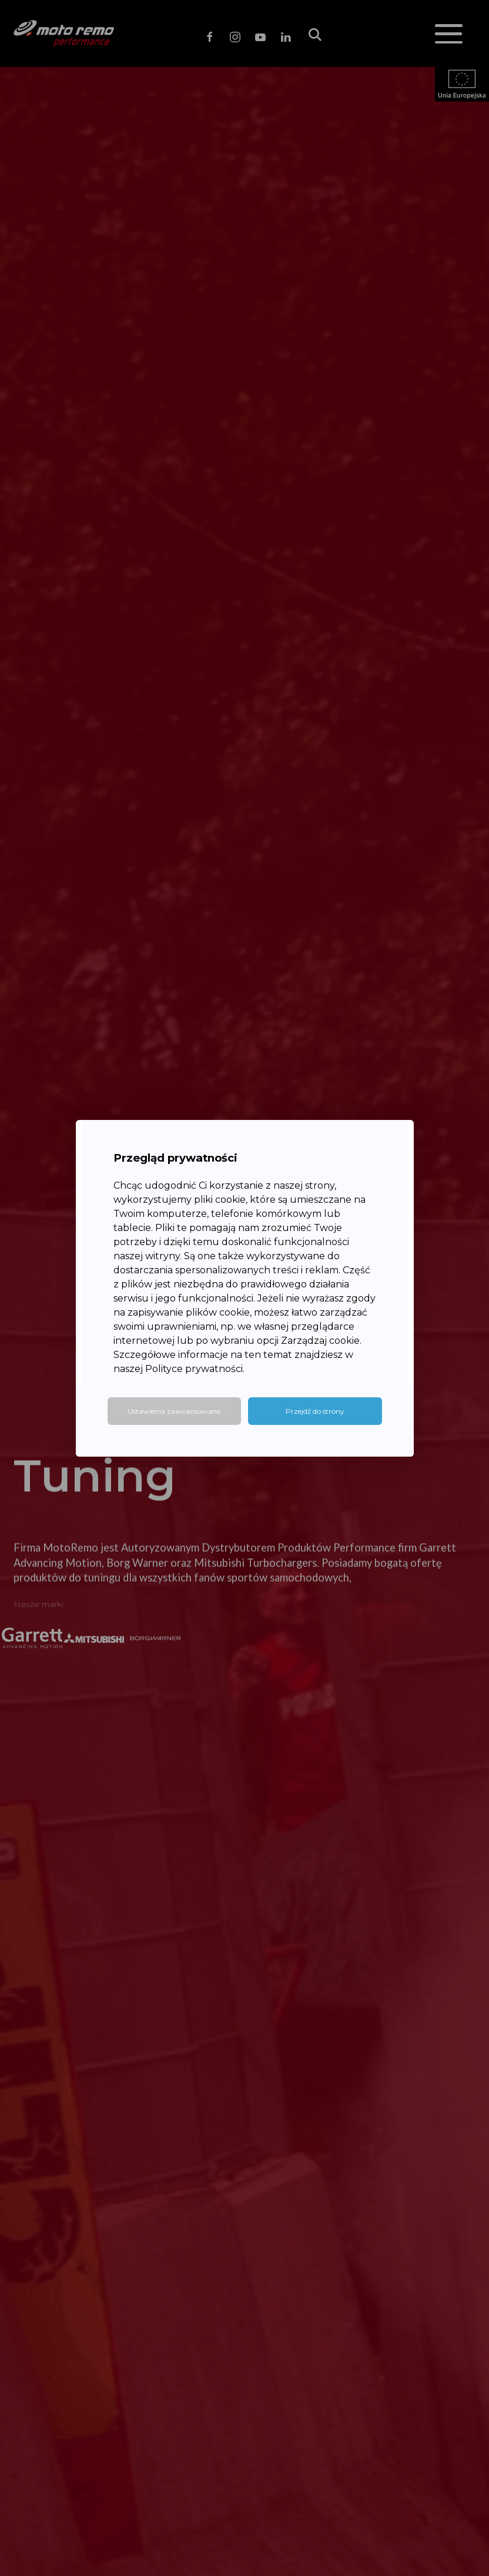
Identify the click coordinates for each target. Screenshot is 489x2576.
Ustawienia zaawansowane (174, 1411)
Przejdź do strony (315, 1411)
